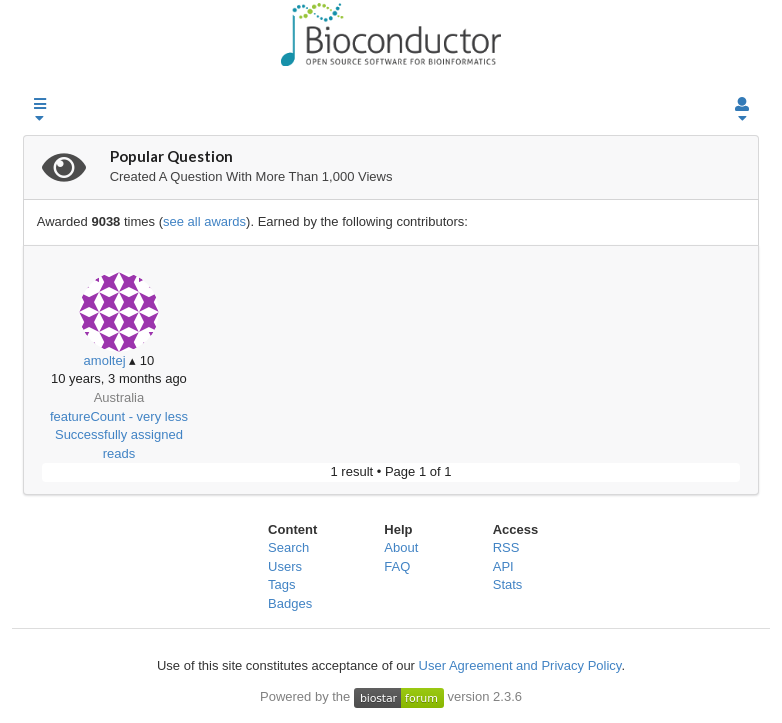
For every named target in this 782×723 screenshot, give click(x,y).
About (401, 547)
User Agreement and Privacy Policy (520, 665)
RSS (506, 547)
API (503, 566)
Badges (290, 603)
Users (285, 566)
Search (288, 547)
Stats (508, 584)
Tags (281, 584)
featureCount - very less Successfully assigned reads (119, 435)
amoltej (105, 360)
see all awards (204, 221)
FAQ (397, 566)
